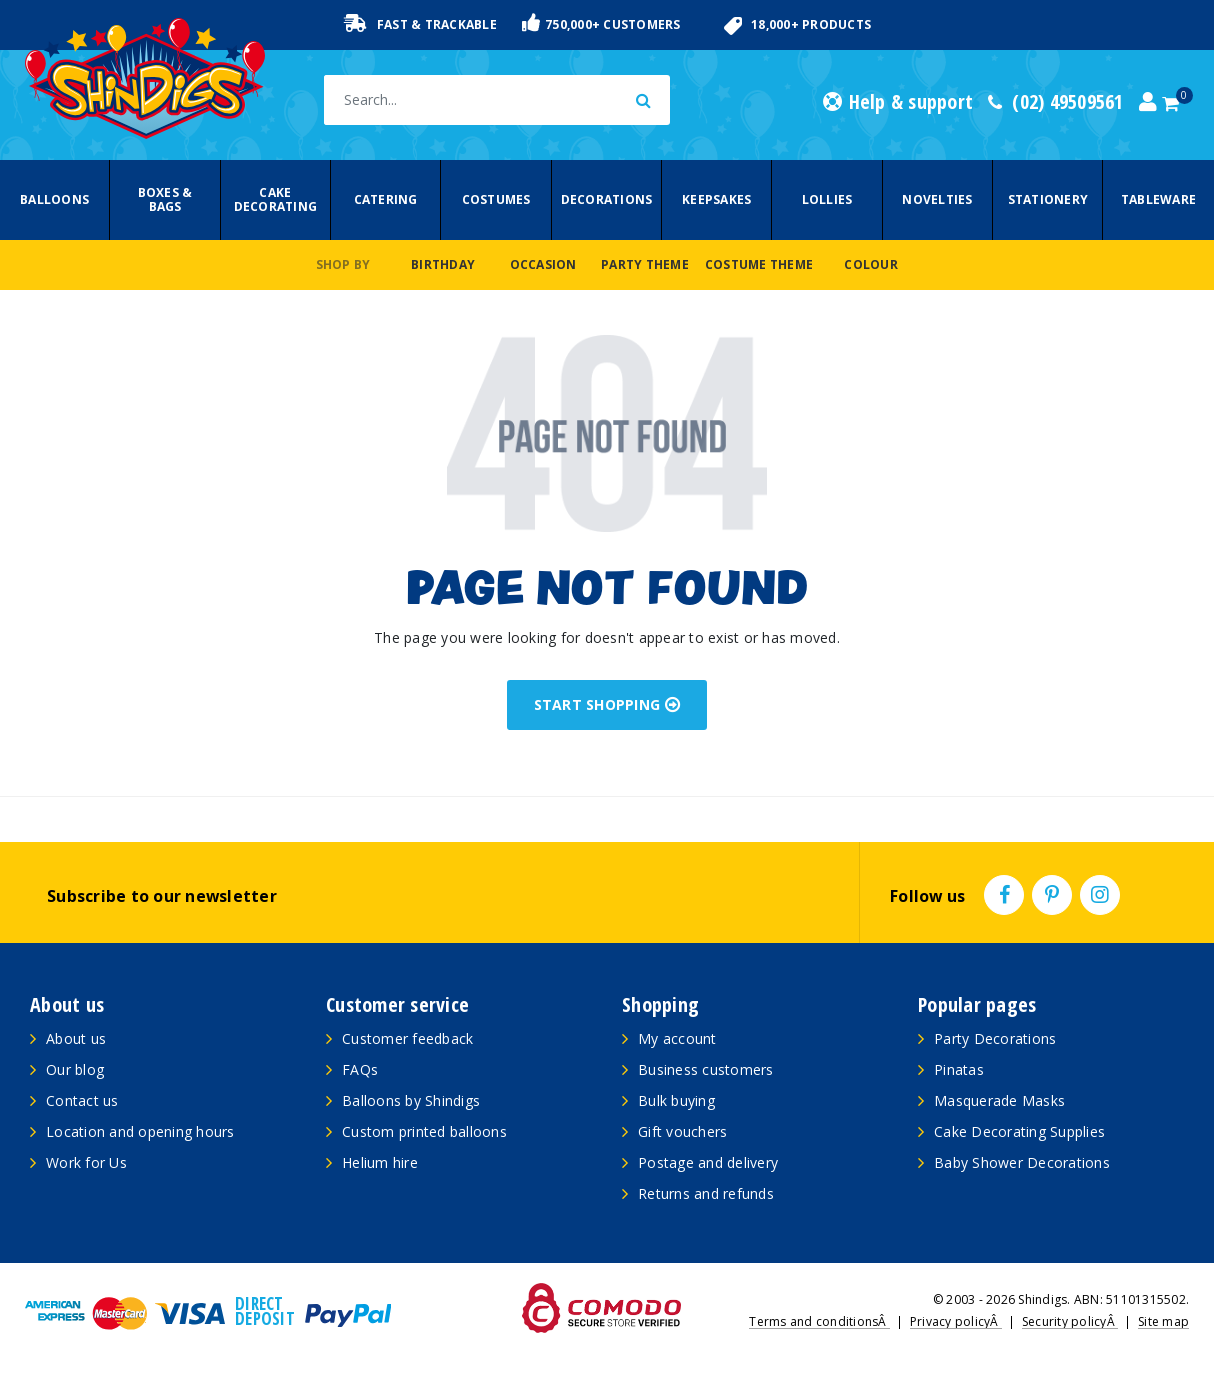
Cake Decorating (276, 199)
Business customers (706, 1069)
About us (76, 1038)
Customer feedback (407, 1038)
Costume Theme (759, 264)
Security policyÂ (1070, 1321)
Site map (1163, 1321)
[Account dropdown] (1148, 102)
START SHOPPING (607, 704)
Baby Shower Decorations (1022, 1162)
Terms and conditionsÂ (819, 1321)
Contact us (82, 1100)
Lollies (827, 199)
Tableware (1158, 199)
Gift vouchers (682, 1131)
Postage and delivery (708, 1162)
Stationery (1048, 199)
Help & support (898, 102)
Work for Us (86, 1162)
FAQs (360, 1069)
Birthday (443, 264)
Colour (871, 264)
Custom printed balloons (424, 1131)
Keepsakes (716, 199)
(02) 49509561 (1056, 102)
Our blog (75, 1069)
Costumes (496, 199)
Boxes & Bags (165, 199)
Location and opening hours (140, 1131)
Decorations (607, 199)
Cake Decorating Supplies (1019, 1131)
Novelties (937, 199)
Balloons (54, 199)
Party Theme (645, 264)
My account (677, 1038)
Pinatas (959, 1069)
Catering (386, 199)
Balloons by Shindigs (411, 1100)
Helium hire (380, 1162)
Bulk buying (676, 1100)
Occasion (543, 264)
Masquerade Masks (999, 1100)
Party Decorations (995, 1038)
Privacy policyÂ (956, 1321)
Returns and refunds (706, 1193)
